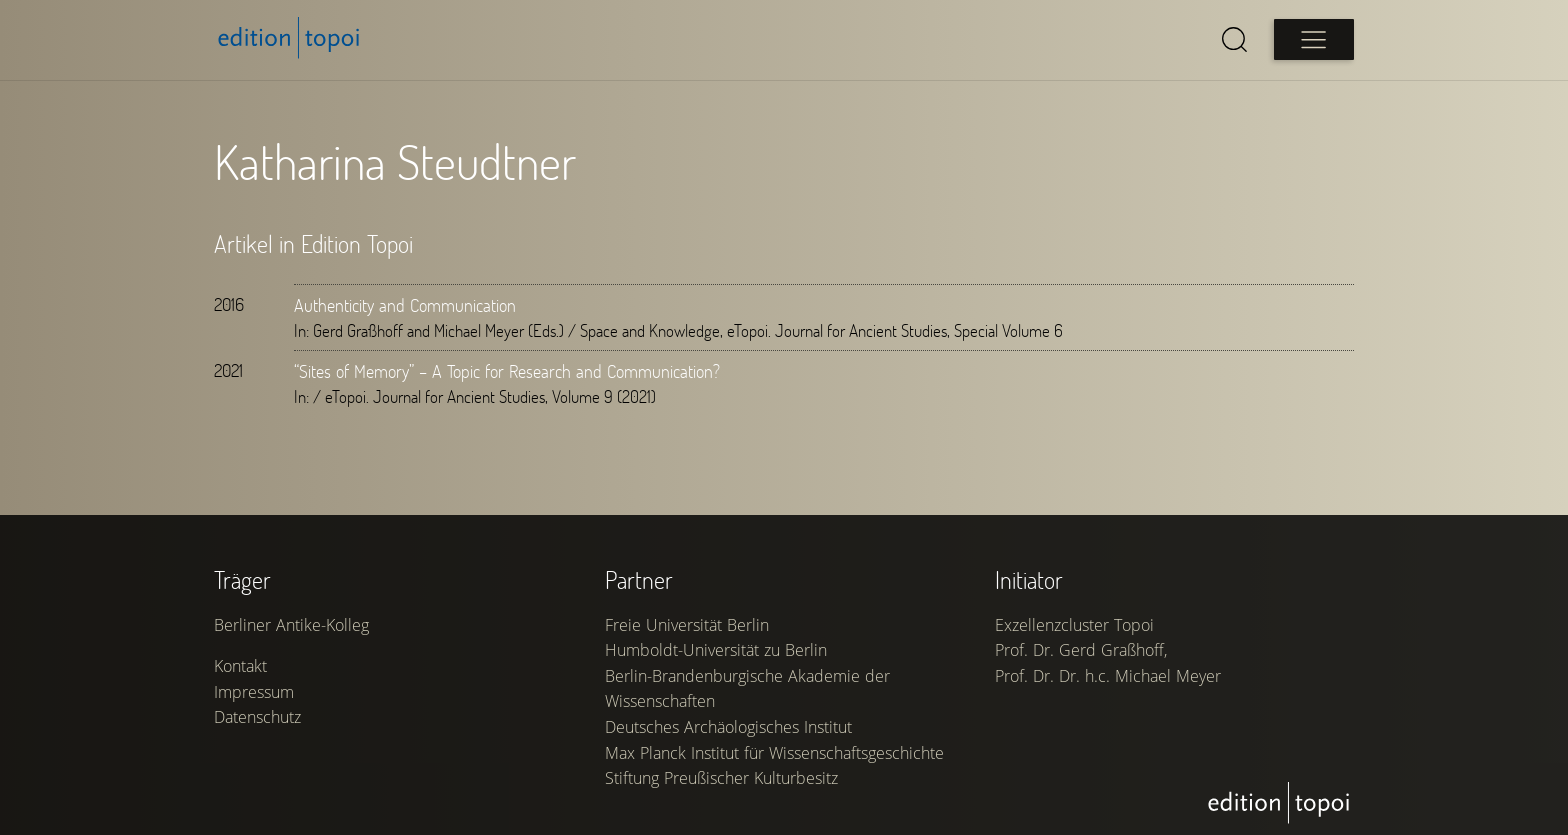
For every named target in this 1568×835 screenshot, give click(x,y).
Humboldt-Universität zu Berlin (716, 650)
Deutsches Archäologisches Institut (728, 727)
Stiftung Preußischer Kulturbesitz (721, 778)
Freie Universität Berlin (687, 625)
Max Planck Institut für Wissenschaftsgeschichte (774, 753)
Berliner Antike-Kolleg (291, 625)
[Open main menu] (1314, 39)
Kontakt (240, 666)
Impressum (254, 692)
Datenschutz (257, 717)
